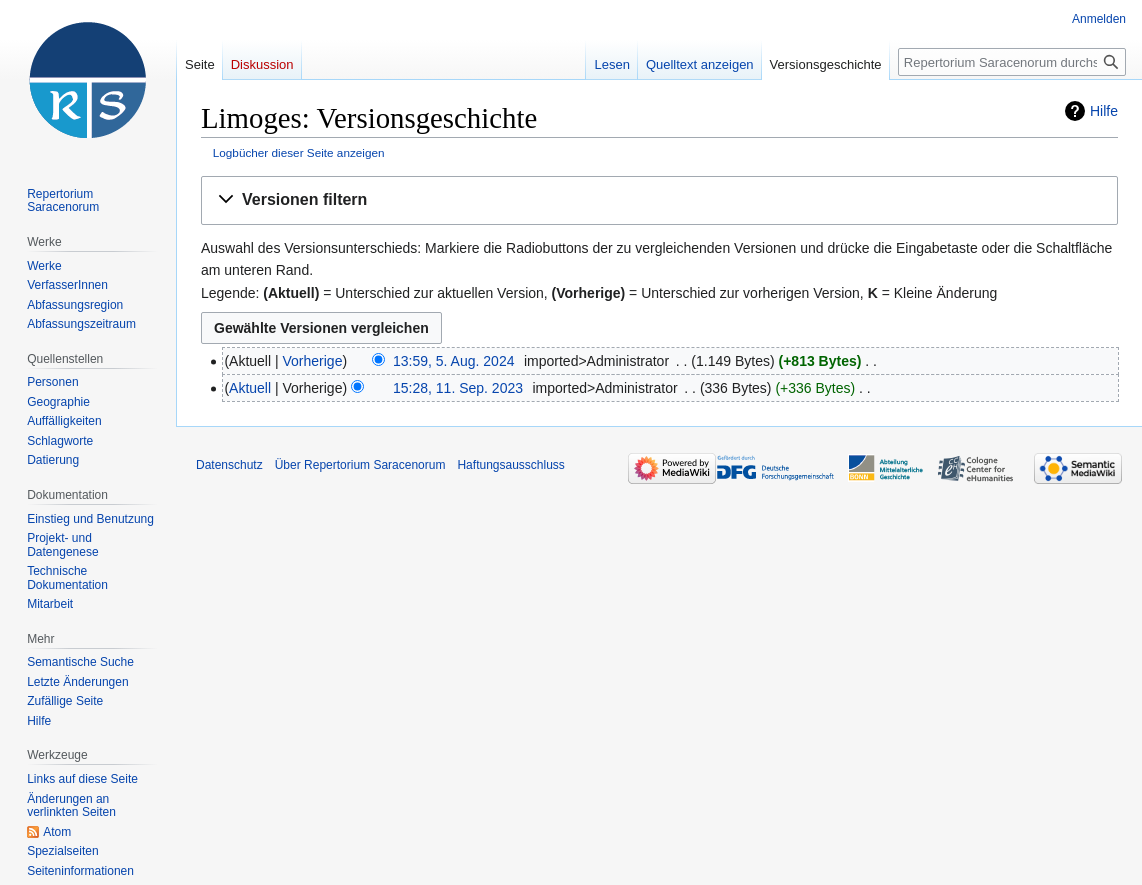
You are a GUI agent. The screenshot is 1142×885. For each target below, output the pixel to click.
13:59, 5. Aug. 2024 (453, 361)
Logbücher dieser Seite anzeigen (299, 152)
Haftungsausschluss (510, 465)
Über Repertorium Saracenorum (360, 465)
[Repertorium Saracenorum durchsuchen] (1012, 62)
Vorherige (313, 361)
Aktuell (250, 388)
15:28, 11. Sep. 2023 (458, 388)
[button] (659, 200)
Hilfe (1104, 111)
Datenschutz (229, 465)
